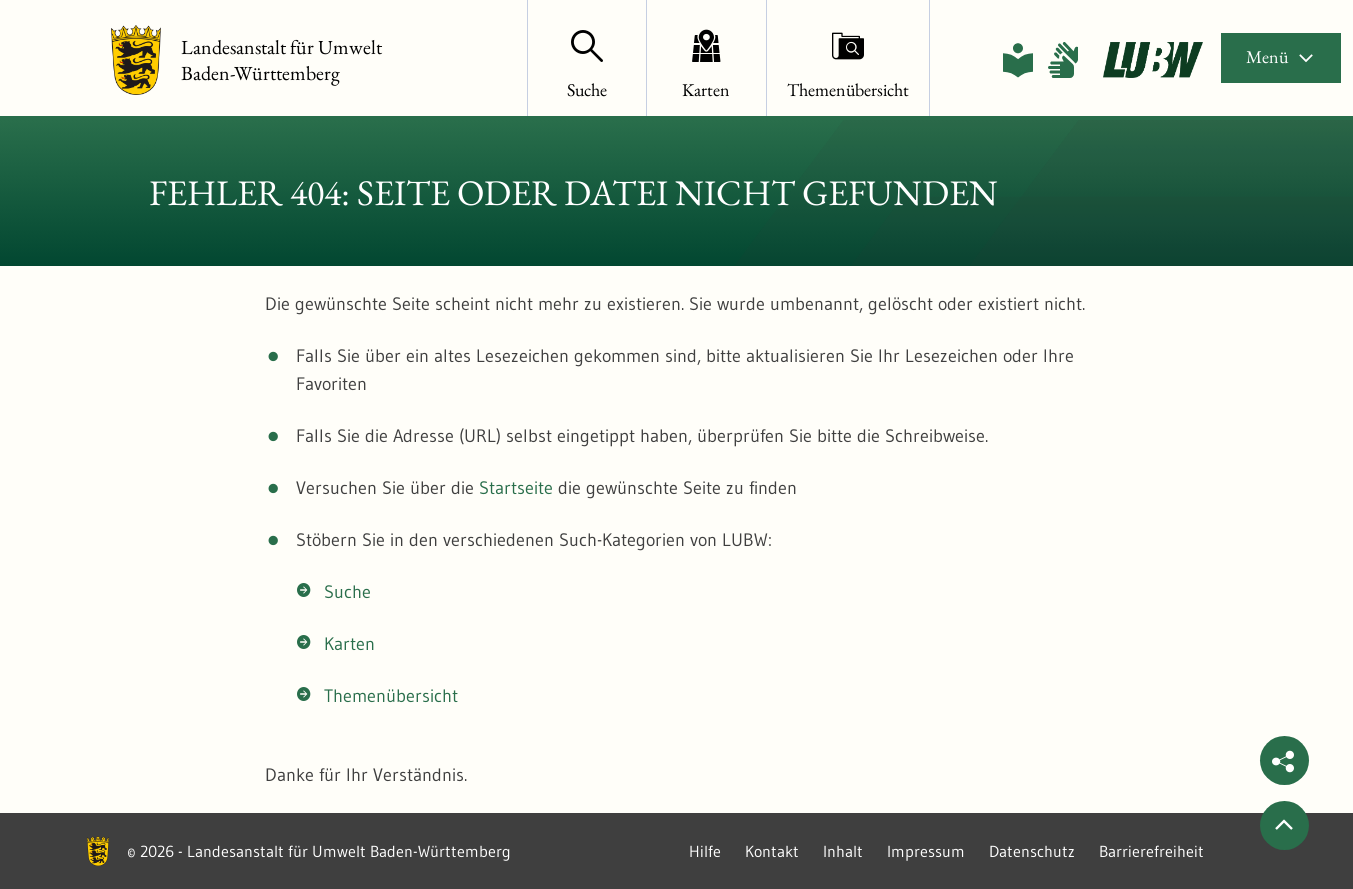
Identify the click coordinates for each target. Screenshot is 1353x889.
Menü (1281, 56)
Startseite (516, 488)
